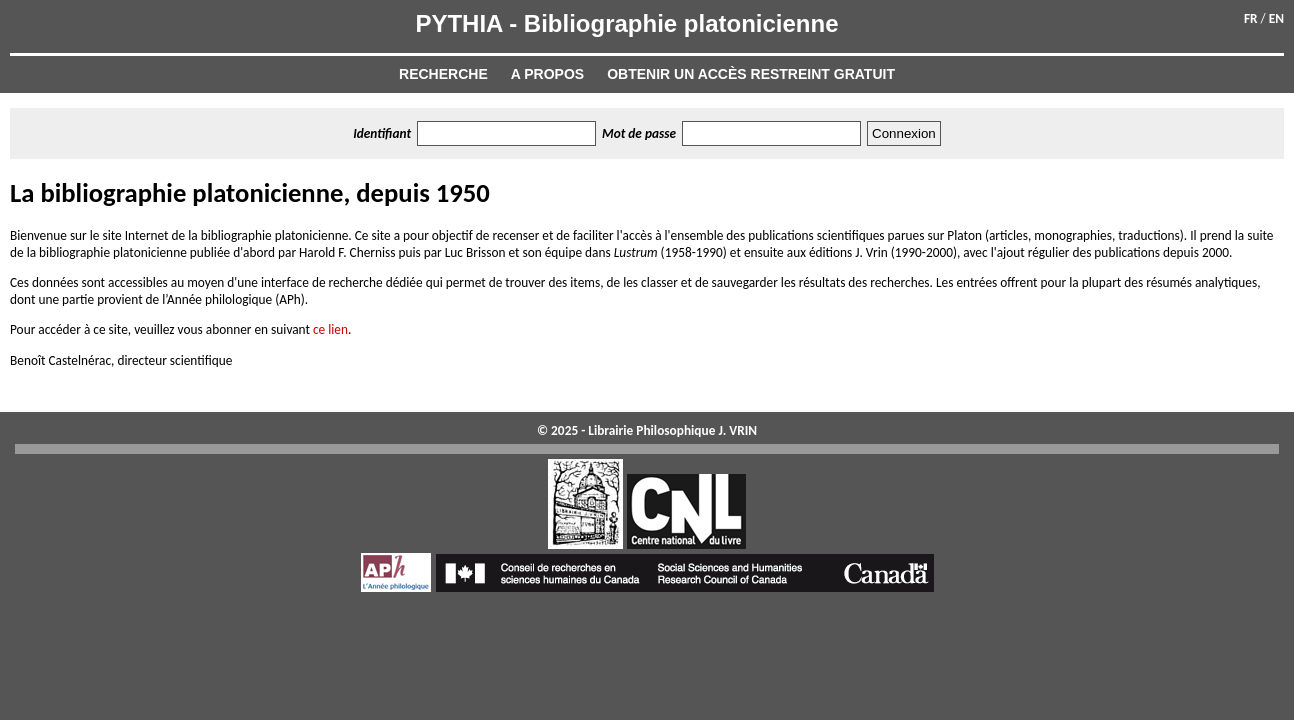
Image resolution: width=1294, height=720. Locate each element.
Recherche (443, 74)
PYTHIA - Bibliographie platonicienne (626, 23)
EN (1276, 18)
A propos (547, 74)
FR (1251, 18)
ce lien (330, 329)
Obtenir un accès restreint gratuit (751, 74)
